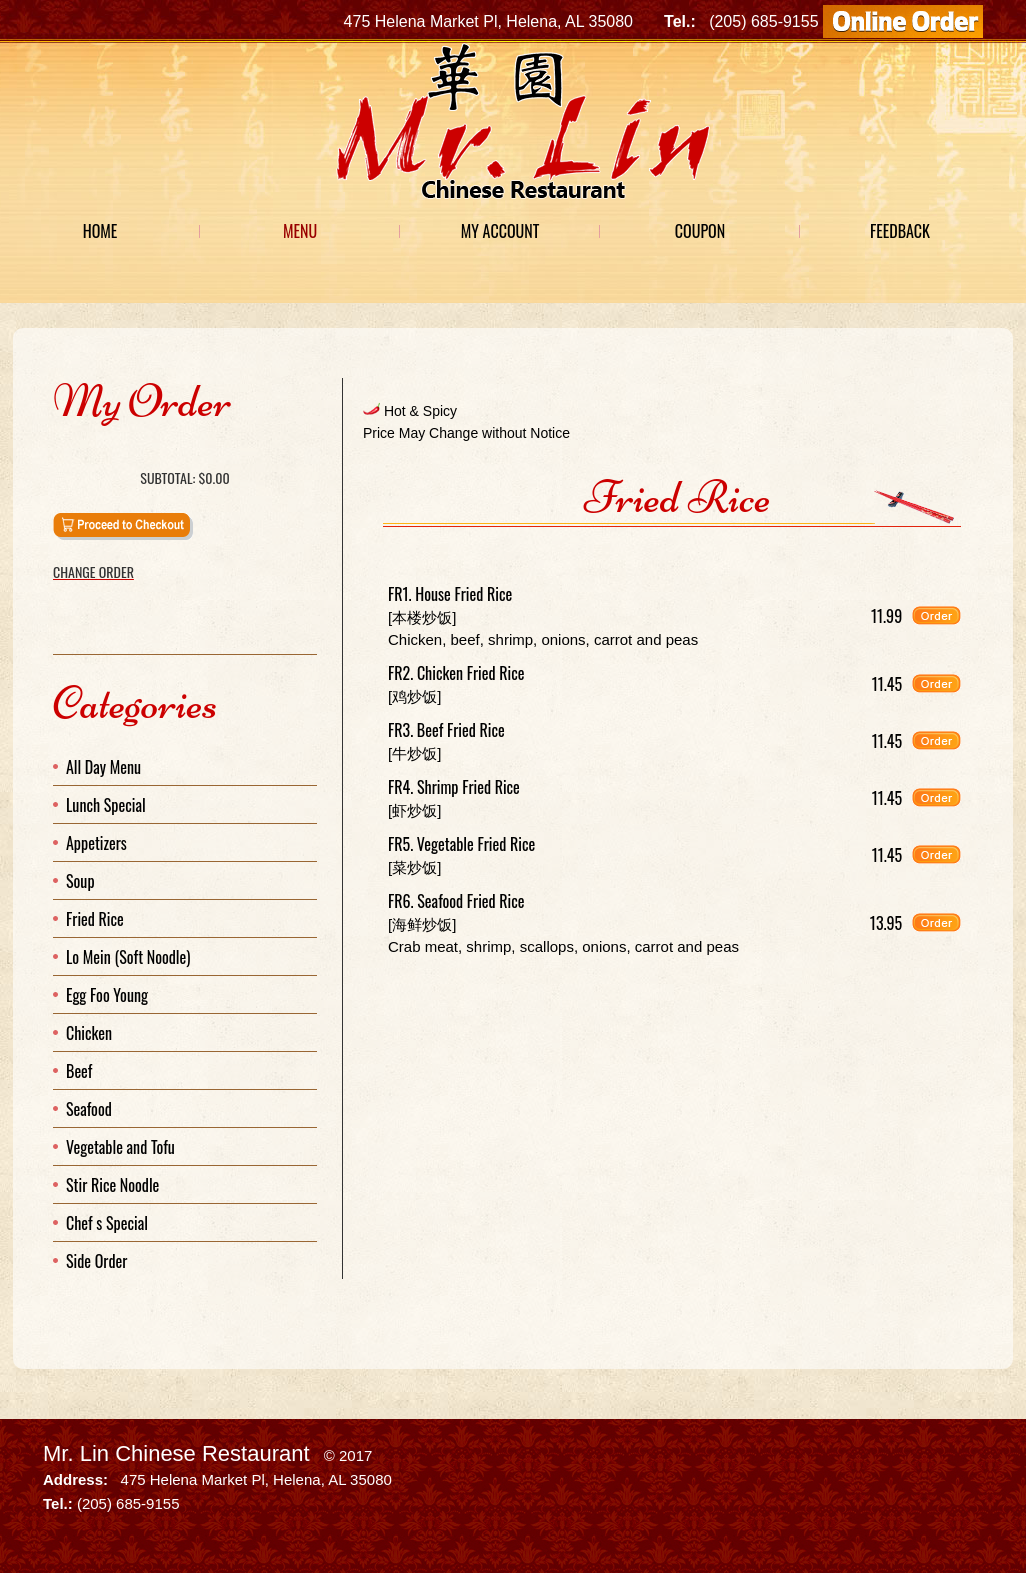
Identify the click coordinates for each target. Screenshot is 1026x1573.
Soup (80, 881)
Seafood (89, 1109)
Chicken (89, 1033)
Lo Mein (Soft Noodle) (128, 957)
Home (100, 231)
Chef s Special (107, 1223)
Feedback (900, 231)
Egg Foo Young (107, 995)
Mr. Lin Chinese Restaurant (176, 1453)
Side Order (96, 1261)
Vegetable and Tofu (120, 1147)
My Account (500, 231)
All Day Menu (103, 767)
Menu (300, 231)
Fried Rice (95, 919)
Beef (79, 1071)
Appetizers (96, 843)
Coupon (700, 231)
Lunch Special (106, 805)
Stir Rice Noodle (112, 1185)
